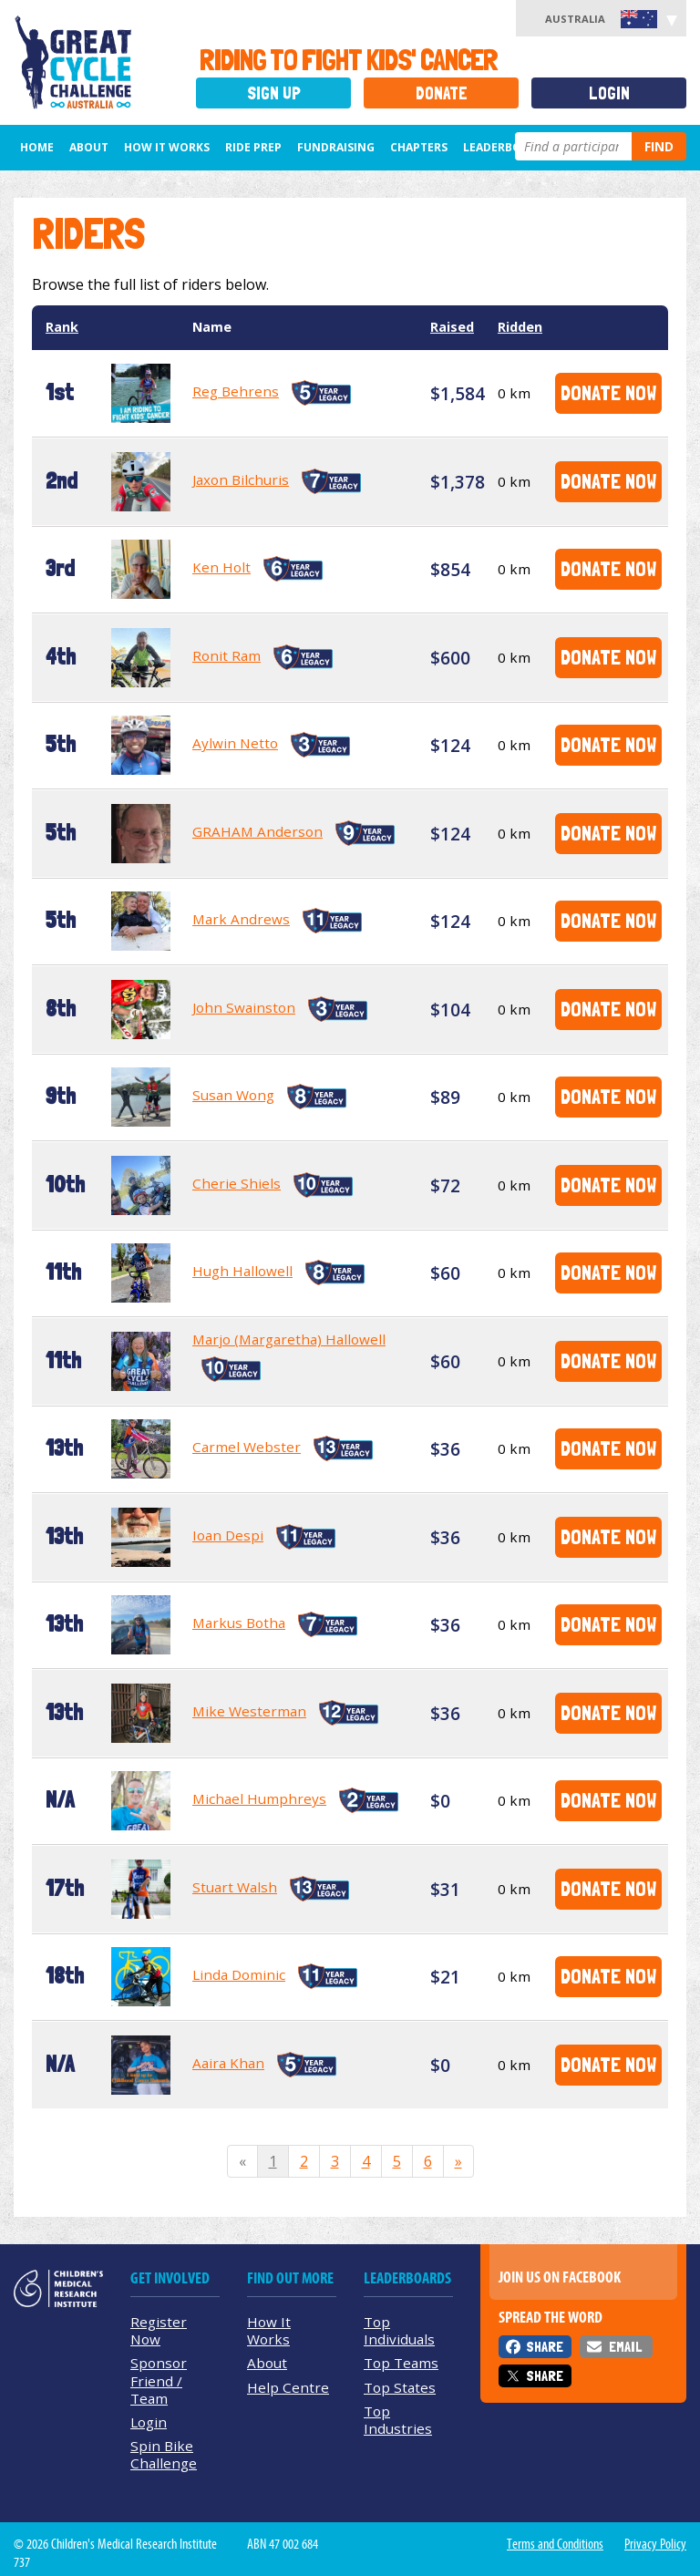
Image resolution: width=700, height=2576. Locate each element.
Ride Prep (253, 147)
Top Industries (398, 2419)
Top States (400, 2387)
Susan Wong (233, 1095)
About (88, 147)
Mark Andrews (241, 919)
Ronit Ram (226, 655)
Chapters (419, 147)
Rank (62, 326)
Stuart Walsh (234, 1887)
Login (609, 93)
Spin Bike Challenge (163, 2454)
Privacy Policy (655, 2544)
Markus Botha (238, 1622)
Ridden (520, 326)
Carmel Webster (246, 1446)
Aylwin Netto (235, 743)
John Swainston (243, 1007)
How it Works (167, 147)
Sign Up (274, 93)
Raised (452, 326)
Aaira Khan (228, 2063)
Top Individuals (399, 2330)
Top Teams (401, 2363)
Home (37, 147)
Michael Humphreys (259, 1798)
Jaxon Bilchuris (240, 479)
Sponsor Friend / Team (158, 2380)
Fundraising (336, 147)
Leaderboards (507, 147)
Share (544, 2346)
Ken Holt (221, 567)
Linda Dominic (238, 1974)
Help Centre (288, 2387)
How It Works (269, 2330)
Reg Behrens (235, 391)
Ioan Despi (227, 1535)
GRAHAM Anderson (257, 831)
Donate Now (608, 392)
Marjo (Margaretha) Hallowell (289, 1339)
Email (625, 2346)
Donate (442, 93)
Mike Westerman (249, 1711)
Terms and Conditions (555, 2544)
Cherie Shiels (236, 1183)
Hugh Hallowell (242, 1271)
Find (659, 146)
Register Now (158, 2330)
